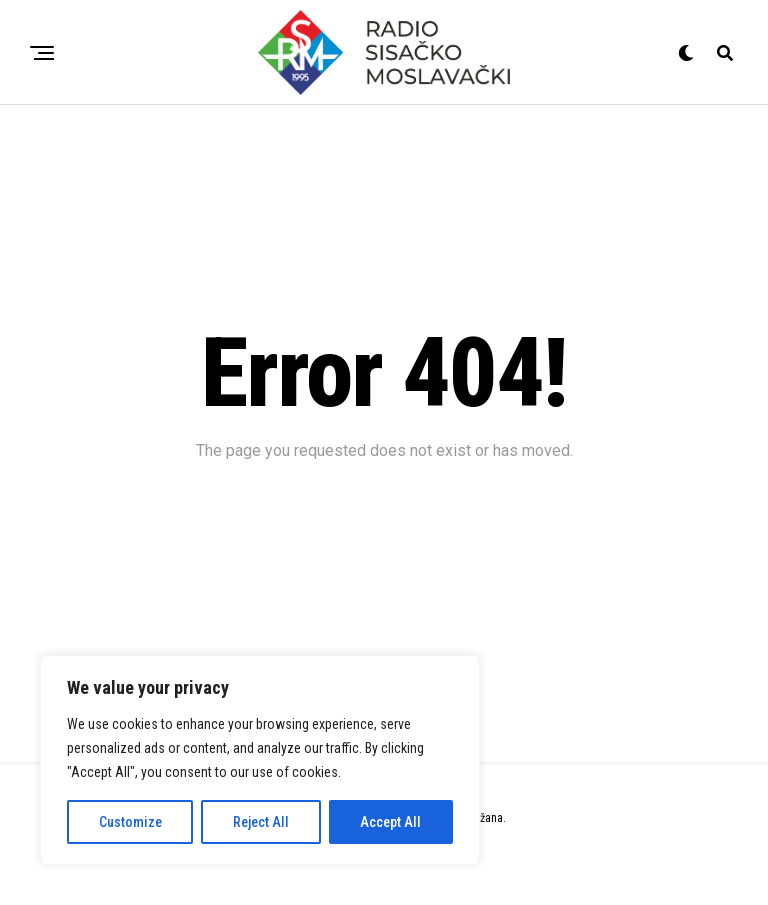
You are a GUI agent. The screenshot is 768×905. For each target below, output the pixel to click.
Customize (130, 822)
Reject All (261, 822)
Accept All (390, 822)
